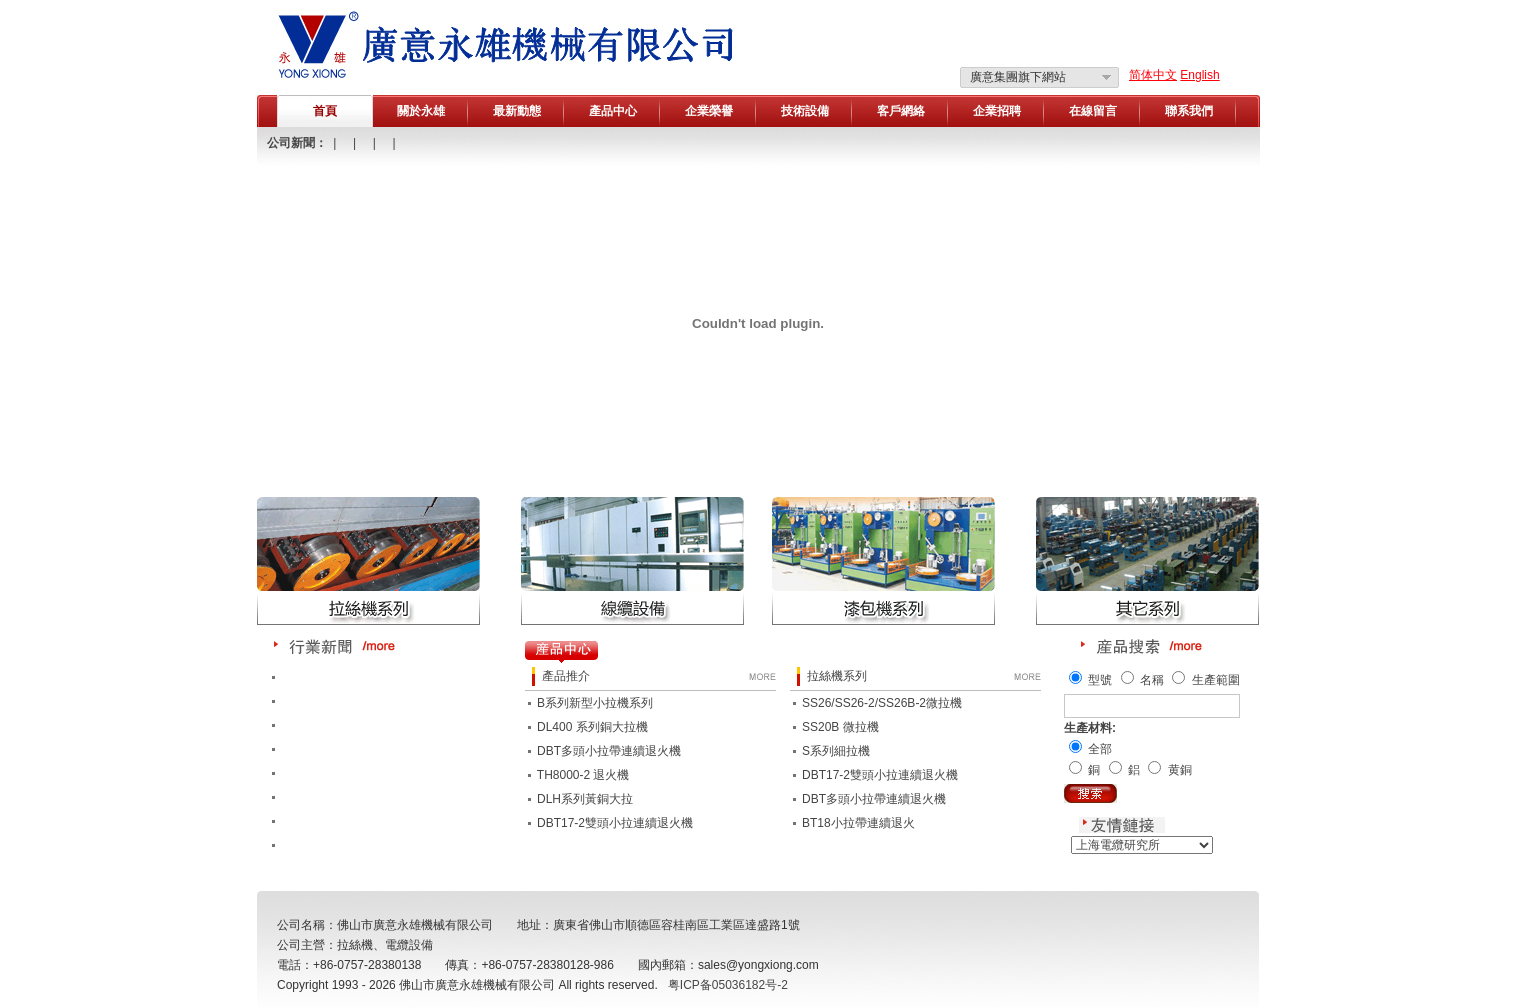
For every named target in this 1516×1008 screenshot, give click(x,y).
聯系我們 (1189, 111)
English (1199, 75)
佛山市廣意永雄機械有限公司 (477, 985)
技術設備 (805, 111)
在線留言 (1093, 111)
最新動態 (517, 111)
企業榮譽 (709, 111)
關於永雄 (421, 111)
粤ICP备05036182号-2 (728, 985)
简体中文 (1153, 75)
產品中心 (613, 111)
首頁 (325, 111)
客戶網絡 (901, 111)
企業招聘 (997, 111)
